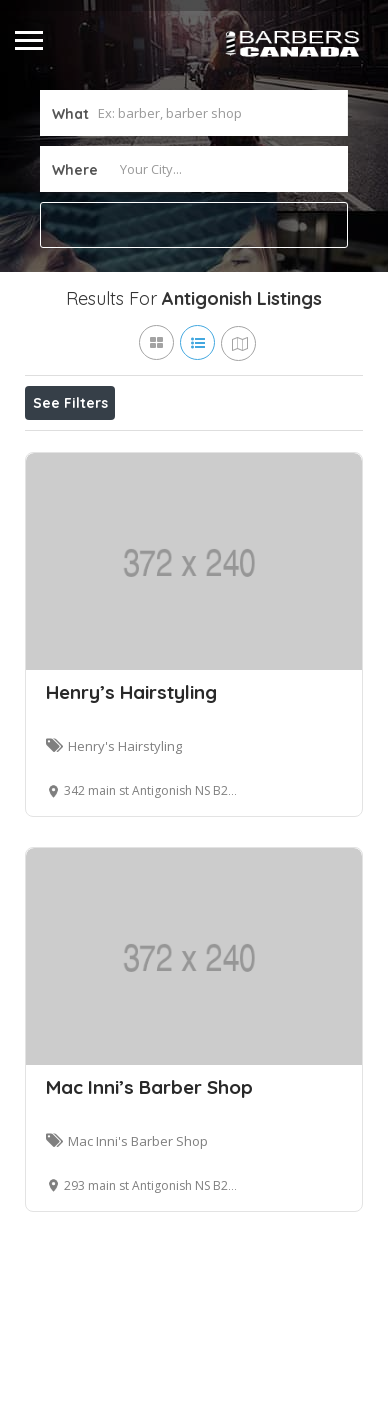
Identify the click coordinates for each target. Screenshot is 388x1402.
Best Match (271, 447)
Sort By (65, 492)
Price (62, 447)
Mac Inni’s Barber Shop (149, 1179)
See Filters (70, 403)
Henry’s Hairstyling (131, 784)
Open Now (158, 447)
